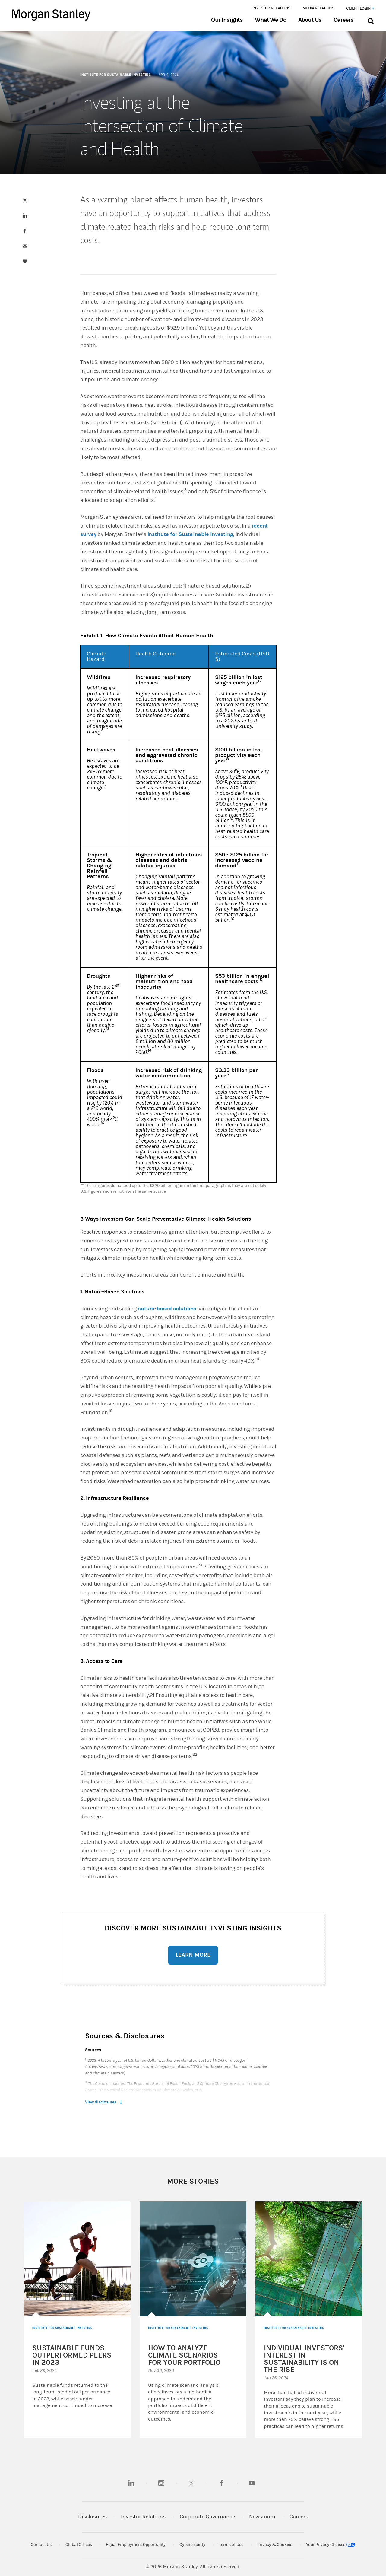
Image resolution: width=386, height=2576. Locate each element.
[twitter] (191, 2483)
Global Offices (78, 2544)
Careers (343, 20)
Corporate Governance (207, 2517)
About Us (310, 20)
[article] (193, 1247)
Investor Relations (271, 8)
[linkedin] (131, 2483)
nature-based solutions (167, 1309)
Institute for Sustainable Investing (190, 534)
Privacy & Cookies (274, 2544)
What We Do (270, 20)
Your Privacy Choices (330, 2544)
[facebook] (222, 2483)
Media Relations (318, 8)
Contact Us (41, 2544)
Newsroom (262, 2517)
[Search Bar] (370, 20)
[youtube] (252, 2483)
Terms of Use (231, 2544)
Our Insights (227, 20)
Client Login (360, 8)
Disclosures (92, 2517)
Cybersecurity (192, 2544)
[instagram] (161, 2483)
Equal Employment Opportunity (136, 2544)
